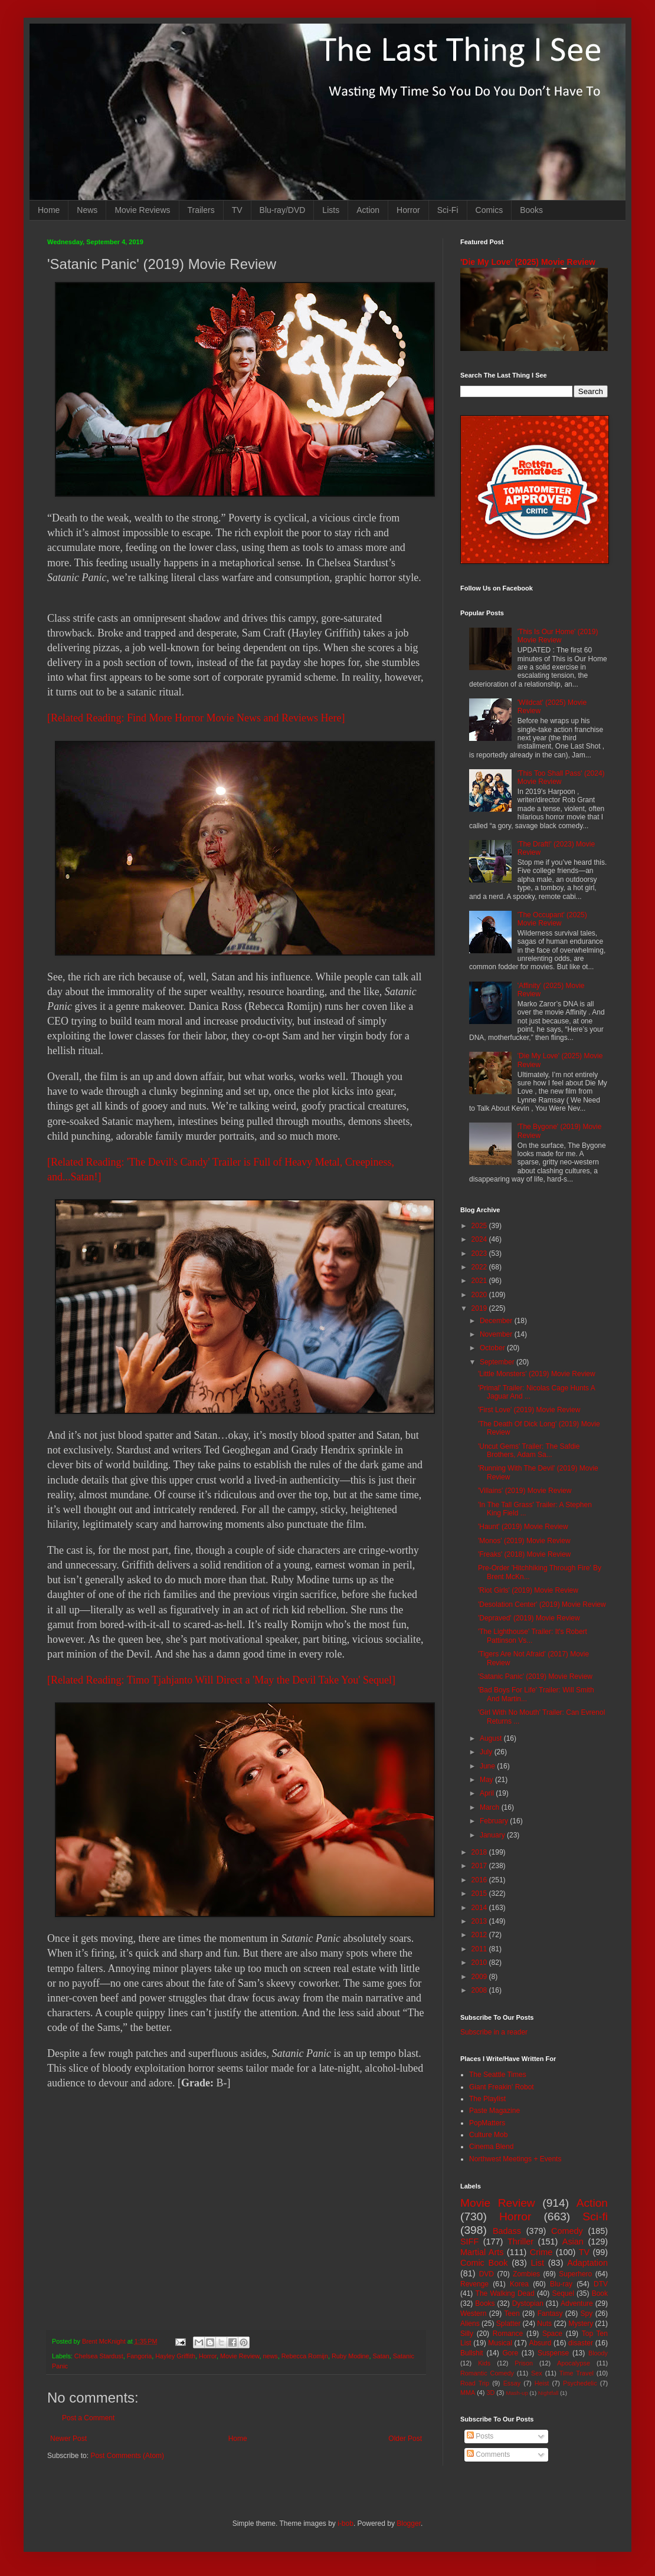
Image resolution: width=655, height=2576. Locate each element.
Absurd (540, 2343)
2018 (480, 1852)
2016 (480, 1880)
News (87, 210)
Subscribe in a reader (494, 2032)
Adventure (577, 2303)
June (488, 1766)
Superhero (575, 2274)
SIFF (469, 2241)
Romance (508, 2333)
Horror (408, 210)
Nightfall (548, 2393)
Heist (542, 2383)
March (491, 1807)
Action (367, 210)
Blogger (409, 2523)
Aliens (470, 2323)
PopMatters (487, 2123)
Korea (519, 2284)
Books (531, 210)
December (497, 1321)
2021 (480, 1280)
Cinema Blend (491, 2146)
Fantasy (550, 2313)
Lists (330, 210)
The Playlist (487, 2099)
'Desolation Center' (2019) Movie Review (542, 1604)
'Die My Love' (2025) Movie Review (527, 262)
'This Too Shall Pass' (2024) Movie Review (561, 777)
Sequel (563, 2293)
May (487, 1780)
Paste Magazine (494, 2110)
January (493, 1835)
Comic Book (483, 2262)
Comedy (567, 2231)
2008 (480, 1990)
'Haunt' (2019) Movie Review (523, 1526)
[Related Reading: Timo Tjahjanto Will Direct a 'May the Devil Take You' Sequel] (221, 1680)
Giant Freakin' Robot (501, 2087)
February (495, 1821)
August (492, 1738)
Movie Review (240, 2356)
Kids (484, 2363)
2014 (480, 1908)
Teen (512, 2313)
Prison (524, 2363)
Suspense (553, 2353)
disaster (580, 2343)
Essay (511, 2383)
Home (49, 210)
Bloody (598, 2353)
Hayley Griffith (175, 2356)
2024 (480, 1239)
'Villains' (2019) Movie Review (524, 1490)
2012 (480, 1935)
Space (552, 2333)
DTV (601, 2284)
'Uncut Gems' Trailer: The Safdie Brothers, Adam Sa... (528, 1450)
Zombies (526, 2274)
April (488, 1793)
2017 (480, 1866)
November (497, 1334)
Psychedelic (580, 2383)
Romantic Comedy (487, 2373)
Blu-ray (561, 2284)
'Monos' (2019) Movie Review (524, 1541)
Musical (500, 2343)
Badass (507, 2231)
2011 (480, 1949)
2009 (480, 1977)
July (487, 1752)
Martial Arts (481, 2252)
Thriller (520, 2241)
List (537, 2262)
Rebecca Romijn (304, 2356)
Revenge (474, 2284)
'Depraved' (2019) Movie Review (529, 1618)
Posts (480, 2436)
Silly (466, 2333)
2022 (480, 1267)
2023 (480, 1253)
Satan (381, 2356)
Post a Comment (88, 2418)
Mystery (580, 2323)
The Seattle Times (497, 2074)
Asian (573, 2241)
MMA (467, 2392)
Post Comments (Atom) (127, 2456)
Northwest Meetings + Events (515, 2159)
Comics (489, 210)
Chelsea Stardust (98, 2356)
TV (237, 210)
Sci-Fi (447, 210)
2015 (480, 1893)
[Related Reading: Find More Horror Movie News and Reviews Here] (196, 718)
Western (473, 2313)
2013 (480, 1921)
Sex (536, 2373)
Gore (510, 2353)
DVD (486, 2274)
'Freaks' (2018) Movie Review (524, 1554)
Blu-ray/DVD (283, 210)
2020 (480, 1295)
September (498, 1362)
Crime (541, 2252)
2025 (480, 1226)
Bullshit (471, 2353)
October (493, 1348)
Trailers (201, 210)
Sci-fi (595, 2216)
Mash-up (517, 2393)
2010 (480, 1962)
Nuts (544, 2323)
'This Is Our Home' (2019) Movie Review (558, 636)
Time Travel (576, 2373)
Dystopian (527, 2303)
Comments (488, 2454)
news (270, 2356)
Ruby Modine (350, 2356)
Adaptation (587, 2262)
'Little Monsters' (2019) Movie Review (536, 1374)
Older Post (405, 2438)
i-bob (345, 2523)
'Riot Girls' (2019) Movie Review (528, 1590)
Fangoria (139, 2356)
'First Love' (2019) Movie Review (529, 1410)
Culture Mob (488, 2135)
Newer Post (68, 2438)
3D (490, 2392)
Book (600, 2293)
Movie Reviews (142, 210)
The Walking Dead (505, 2293)
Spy (587, 2313)
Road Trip (474, 2383)
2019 (480, 1308)
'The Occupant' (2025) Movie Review (552, 919)
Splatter (508, 2323)
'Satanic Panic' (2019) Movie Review (535, 1676)
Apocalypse (573, 2363)
